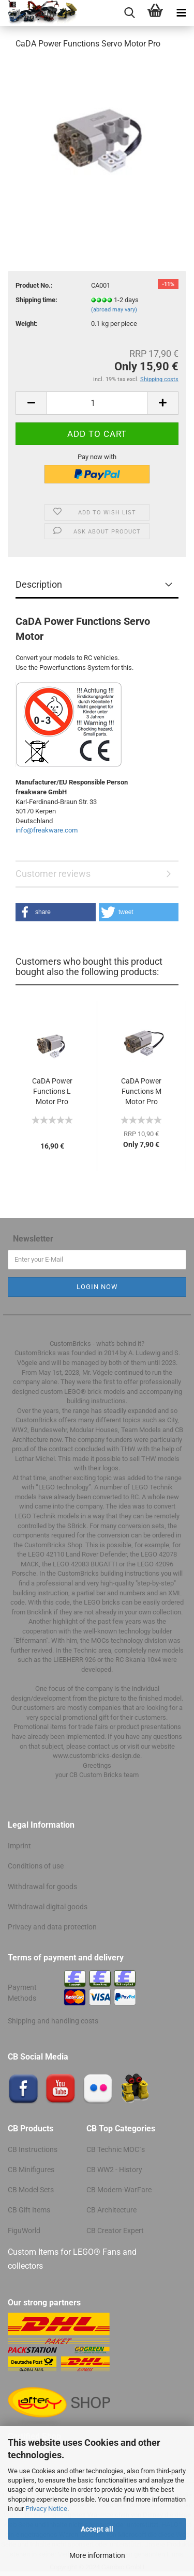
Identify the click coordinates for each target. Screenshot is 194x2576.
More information (97, 2555)
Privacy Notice (46, 2508)
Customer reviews (53, 873)
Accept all (97, 2529)
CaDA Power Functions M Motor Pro (141, 1091)
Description (39, 584)
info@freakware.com (47, 830)
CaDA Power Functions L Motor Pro (52, 1091)
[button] (56, 912)
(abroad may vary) (114, 309)
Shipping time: (36, 300)
